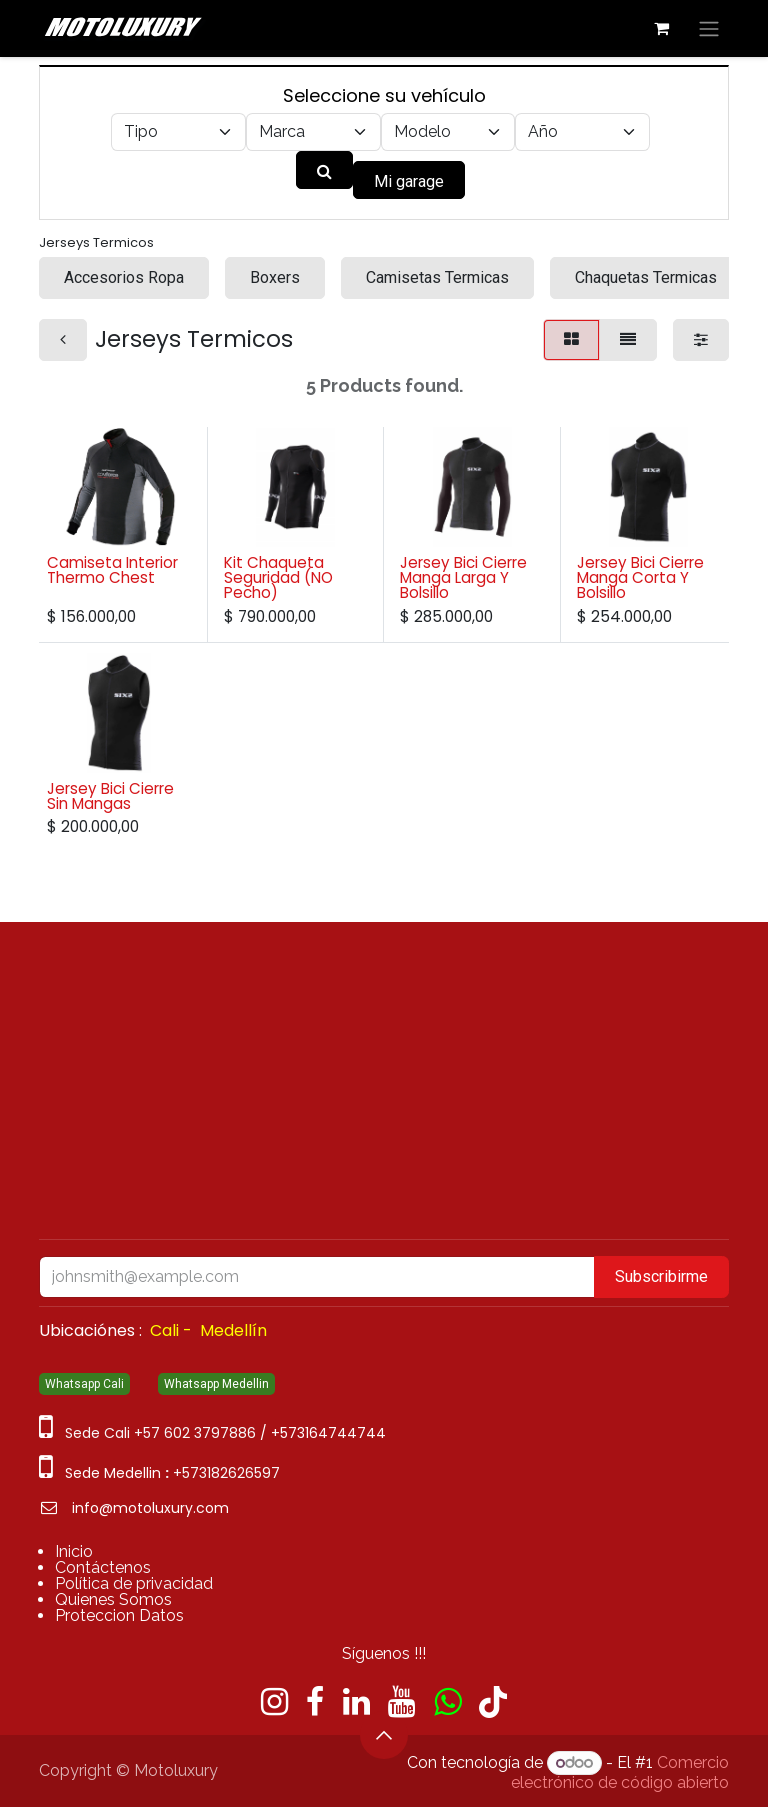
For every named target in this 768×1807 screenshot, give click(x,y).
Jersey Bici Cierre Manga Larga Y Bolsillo (463, 577)
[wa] (447, 1702)
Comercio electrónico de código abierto (620, 1772)
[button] (384, 1735)
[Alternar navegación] (709, 28)
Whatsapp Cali (84, 1384)
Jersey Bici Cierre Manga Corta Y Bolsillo (640, 577)
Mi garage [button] (409, 181)
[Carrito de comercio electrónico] (661, 28)
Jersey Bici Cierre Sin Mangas (110, 796)
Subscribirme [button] (661, 1276)
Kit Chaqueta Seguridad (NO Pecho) (278, 577)
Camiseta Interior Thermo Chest (112, 570)
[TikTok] (493, 1702)
